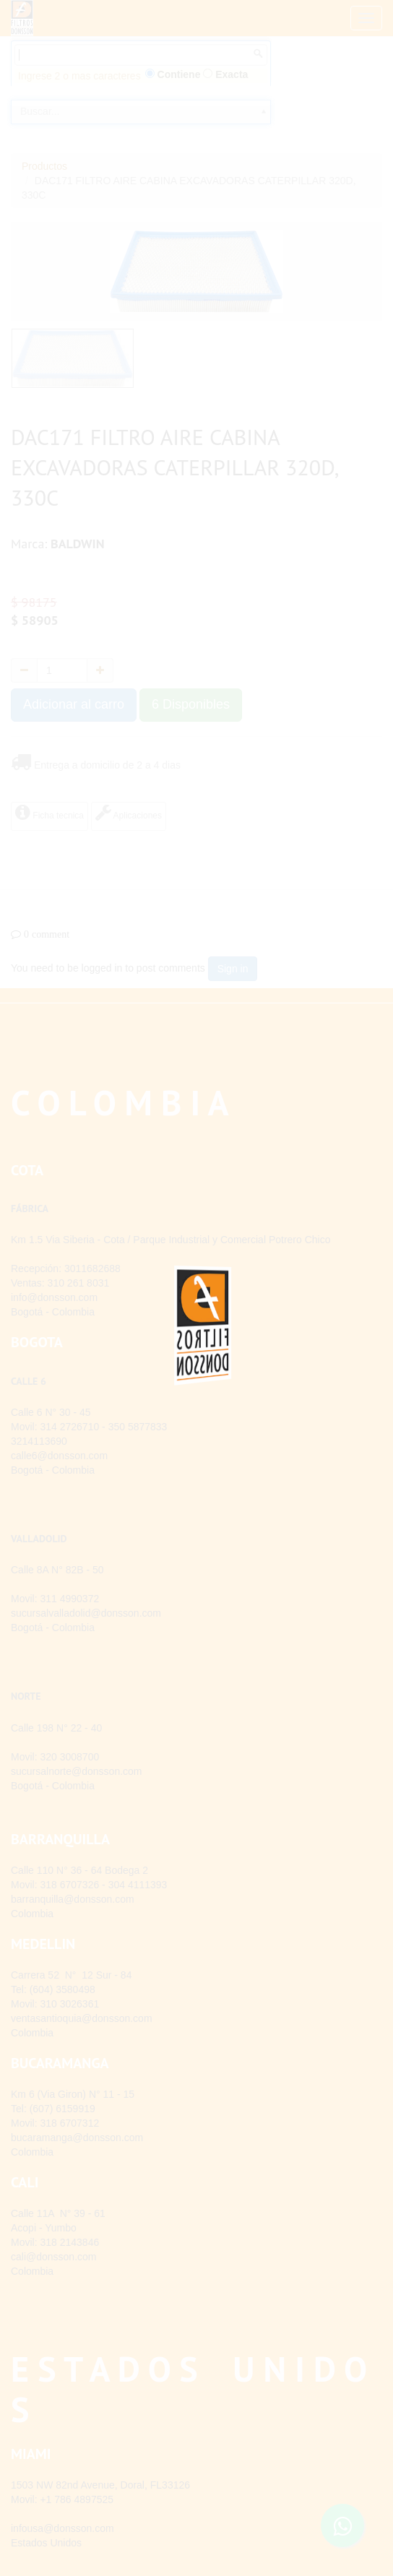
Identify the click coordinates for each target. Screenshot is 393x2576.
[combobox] (140, 134)
